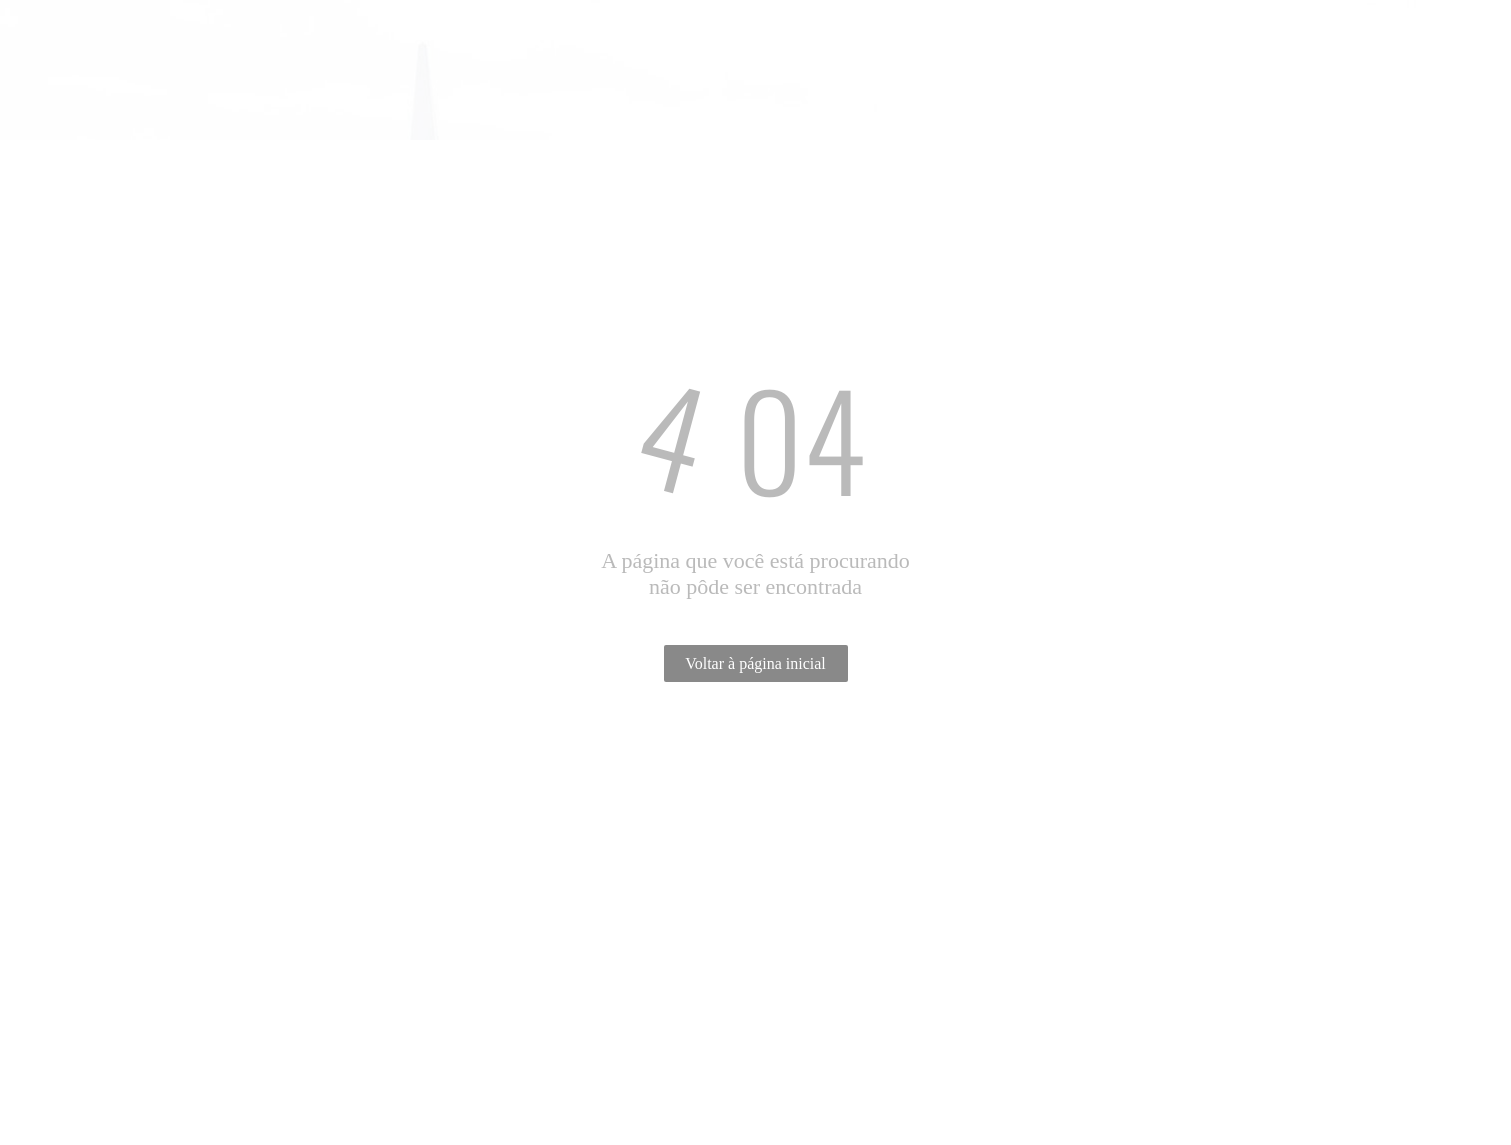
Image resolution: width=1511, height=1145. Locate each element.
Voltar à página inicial (755, 663)
